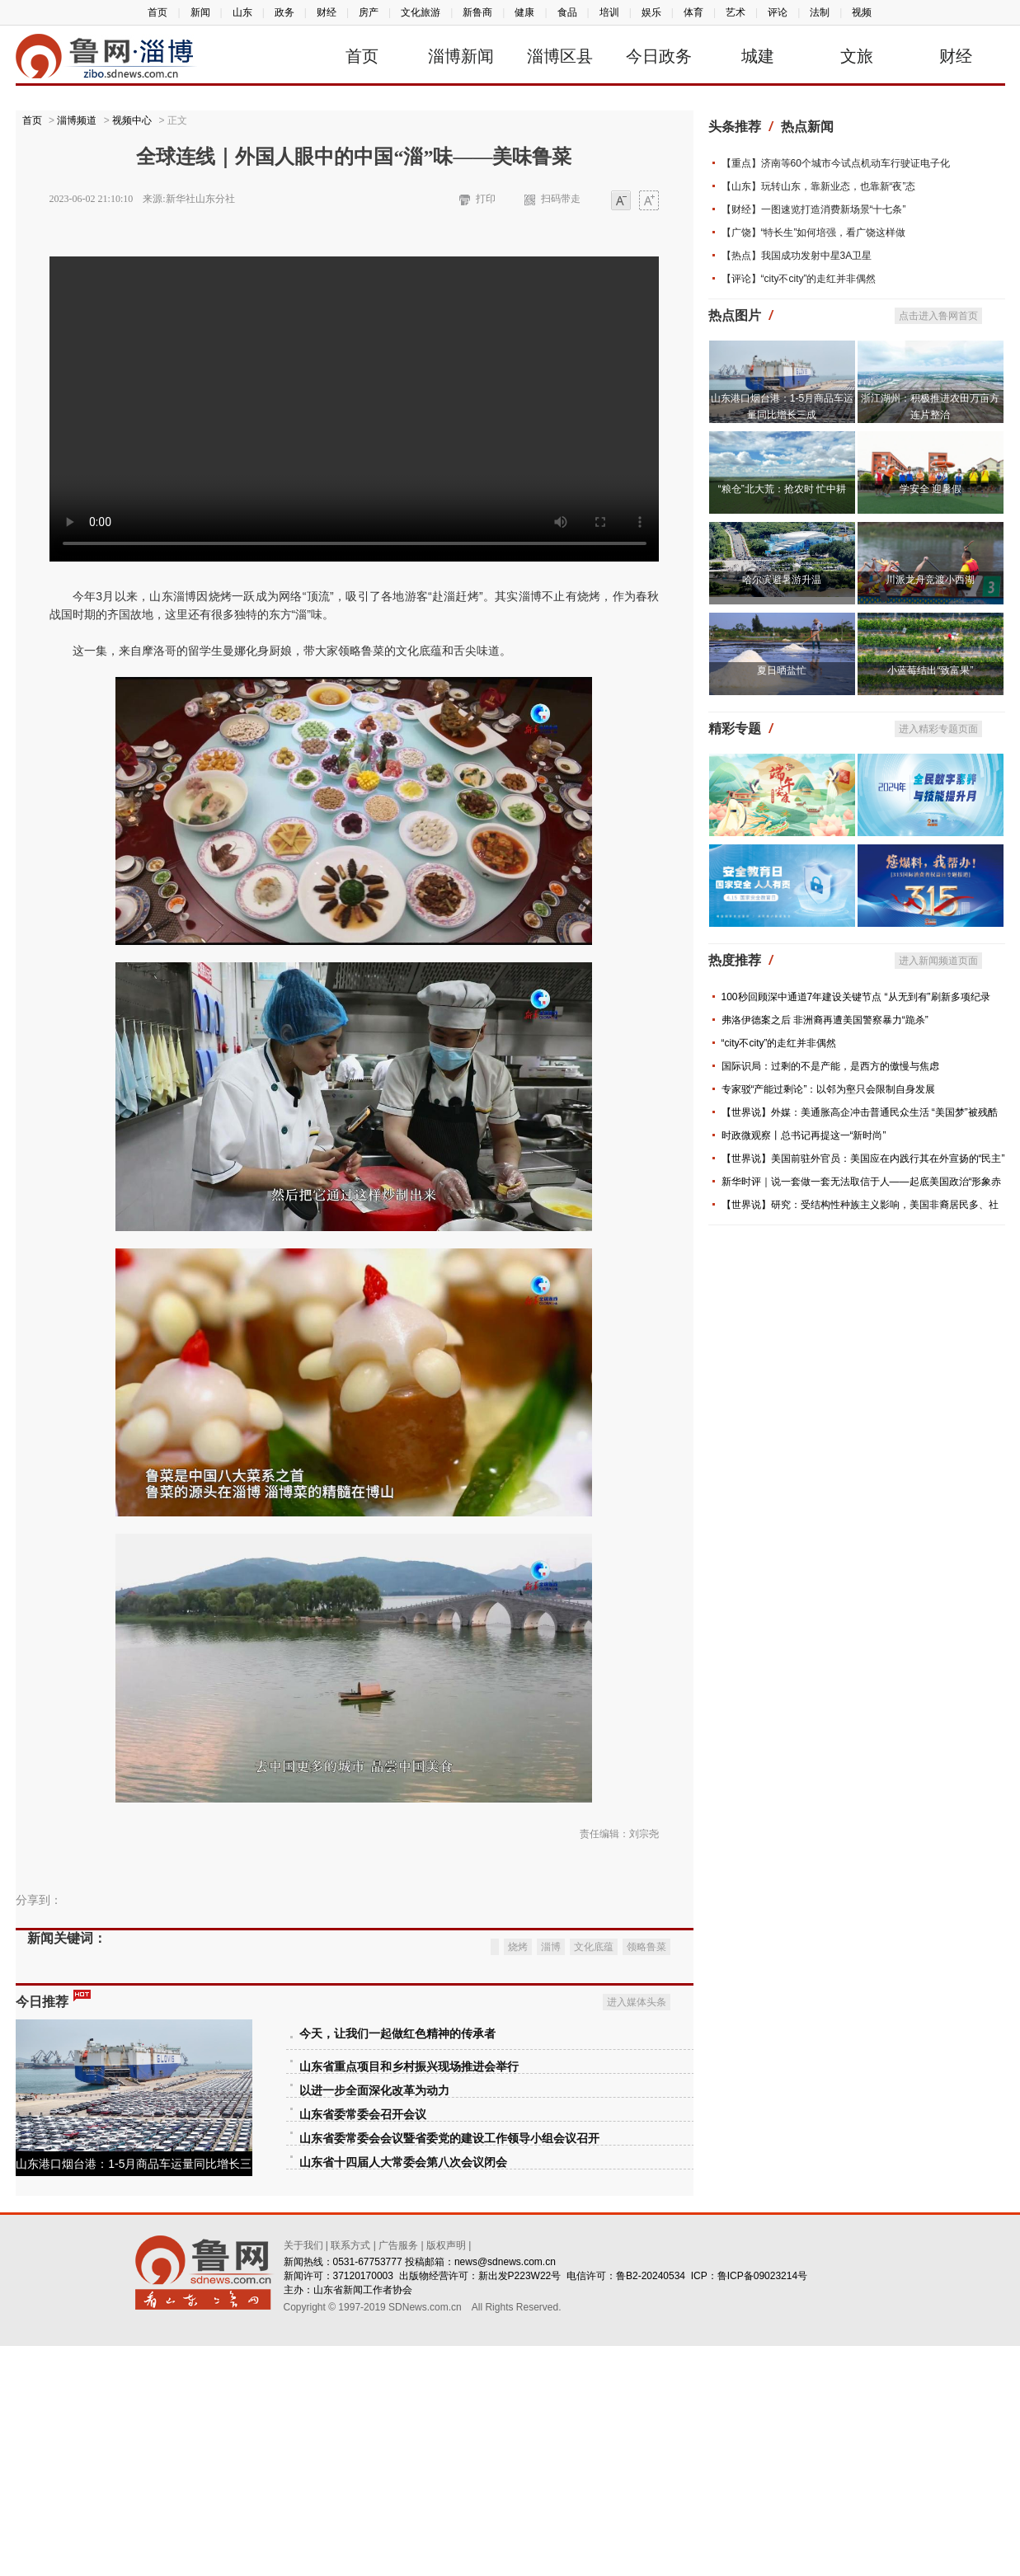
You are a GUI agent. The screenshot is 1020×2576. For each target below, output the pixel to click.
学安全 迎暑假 (930, 489)
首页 (157, 12)
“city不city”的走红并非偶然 (779, 1043)
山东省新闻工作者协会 (362, 2520)
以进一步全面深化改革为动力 (374, 2321)
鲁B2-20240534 (650, 2506)
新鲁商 (477, 12)
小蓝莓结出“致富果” (930, 670)
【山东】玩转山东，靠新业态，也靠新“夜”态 (819, 186)
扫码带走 (561, 198)
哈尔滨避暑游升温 (781, 579)
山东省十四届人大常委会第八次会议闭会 (403, 2392)
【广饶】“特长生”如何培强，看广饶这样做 (814, 232)
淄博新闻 (461, 56)
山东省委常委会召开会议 (362, 2345)
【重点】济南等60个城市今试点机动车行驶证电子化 (836, 163)
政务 (284, 12)
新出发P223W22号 (520, 2506)
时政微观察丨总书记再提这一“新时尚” (804, 1135)
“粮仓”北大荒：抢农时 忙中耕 (782, 489)
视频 (862, 12)
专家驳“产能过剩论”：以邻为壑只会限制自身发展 (829, 1089)
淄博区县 (560, 56)
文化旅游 (420, 12)
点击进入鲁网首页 (938, 316)
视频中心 (132, 120)
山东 (242, 12)
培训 (609, 12)
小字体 (621, 201)
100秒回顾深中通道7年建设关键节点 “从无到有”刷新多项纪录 (856, 997)
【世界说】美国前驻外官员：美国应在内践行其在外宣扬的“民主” (863, 1158)
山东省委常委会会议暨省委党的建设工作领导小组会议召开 (449, 2368)
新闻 (200, 12)
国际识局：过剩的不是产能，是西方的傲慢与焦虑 (830, 1066)
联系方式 (350, 2475)
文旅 (856, 56)
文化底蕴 (593, 2177)
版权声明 (446, 2475)
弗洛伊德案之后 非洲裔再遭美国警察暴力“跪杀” (825, 1020)
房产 (368, 12)
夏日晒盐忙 (781, 670)
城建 (757, 56)
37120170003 (363, 2506)
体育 (693, 12)
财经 (326, 12)
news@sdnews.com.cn (505, 2492)
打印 (486, 198)
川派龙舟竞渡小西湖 (930, 579)
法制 (820, 12)
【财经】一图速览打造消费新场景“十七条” (814, 209)
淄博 (551, 2177)
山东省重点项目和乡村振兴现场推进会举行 (409, 2297)
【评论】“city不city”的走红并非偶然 (799, 278)
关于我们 (303, 2475)
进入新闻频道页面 (938, 960)
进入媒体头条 (636, 2232)
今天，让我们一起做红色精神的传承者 (397, 2264)
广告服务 (398, 2475)
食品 (567, 12)
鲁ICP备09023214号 (762, 2506)
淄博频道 (76, 120)
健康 (524, 12)
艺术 (735, 12)
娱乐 (651, 12)
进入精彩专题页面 (938, 729)
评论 (777, 12)
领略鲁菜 (646, 2177)
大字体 (649, 201)
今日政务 (659, 56)
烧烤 (518, 2177)
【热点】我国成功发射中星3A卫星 (797, 255)
